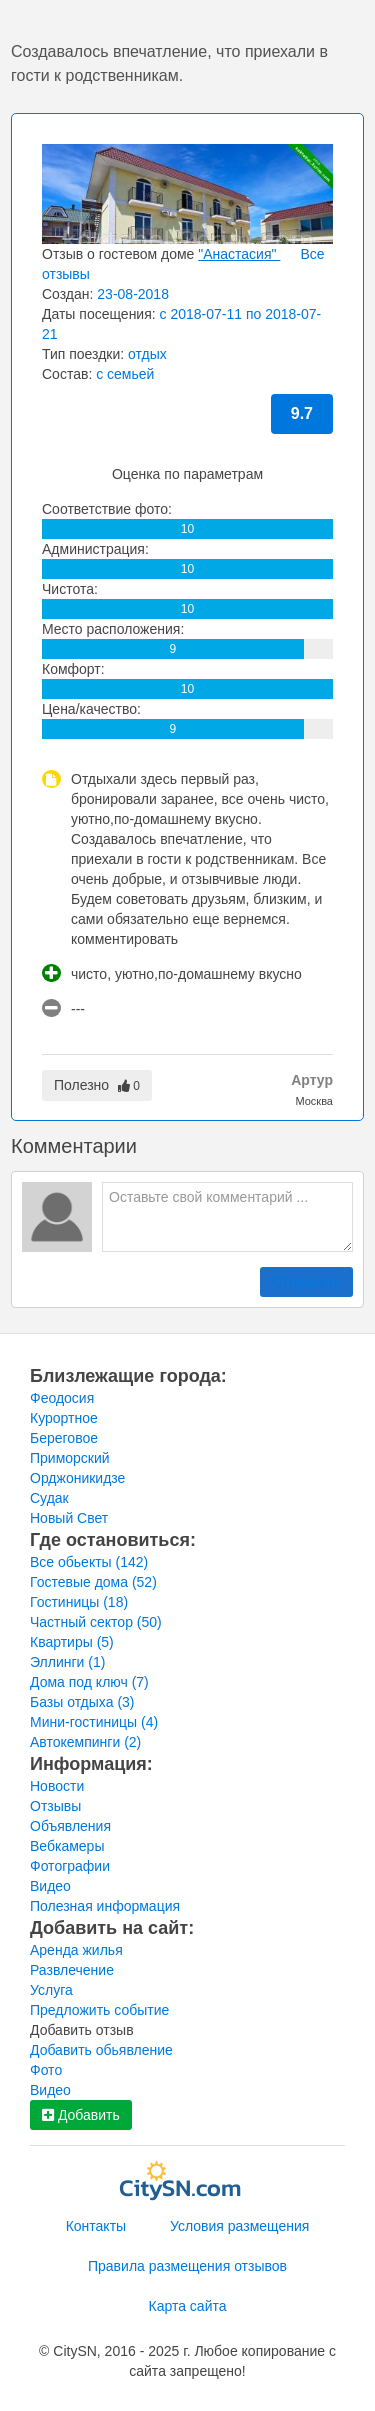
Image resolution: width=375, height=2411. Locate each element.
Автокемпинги (85, 1742)
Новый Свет (69, 1518)
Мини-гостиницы (94, 1722)
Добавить (81, 2115)
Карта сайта (188, 2306)
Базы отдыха (82, 1702)
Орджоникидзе (77, 1478)
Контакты (96, 2226)
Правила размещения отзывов (187, 2266)
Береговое (64, 1438)
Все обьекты (89, 1562)
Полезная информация (105, 1906)
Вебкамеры (67, 1846)
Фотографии (70, 1866)
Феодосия (62, 1398)
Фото (46, 2070)
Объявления (70, 1826)
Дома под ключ (89, 1682)
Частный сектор (96, 1622)
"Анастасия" (239, 254)
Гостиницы (79, 1602)
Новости (57, 1786)
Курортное (64, 1418)
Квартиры (72, 1642)
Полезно (97, 1085)
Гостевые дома (93, 1582)
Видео (50, 1886)
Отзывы (55, 1806)
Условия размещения (239, 2226)
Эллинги (67, 1662)
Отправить (306, 1282)
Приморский (70, 1458)
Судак (49, 1498)
